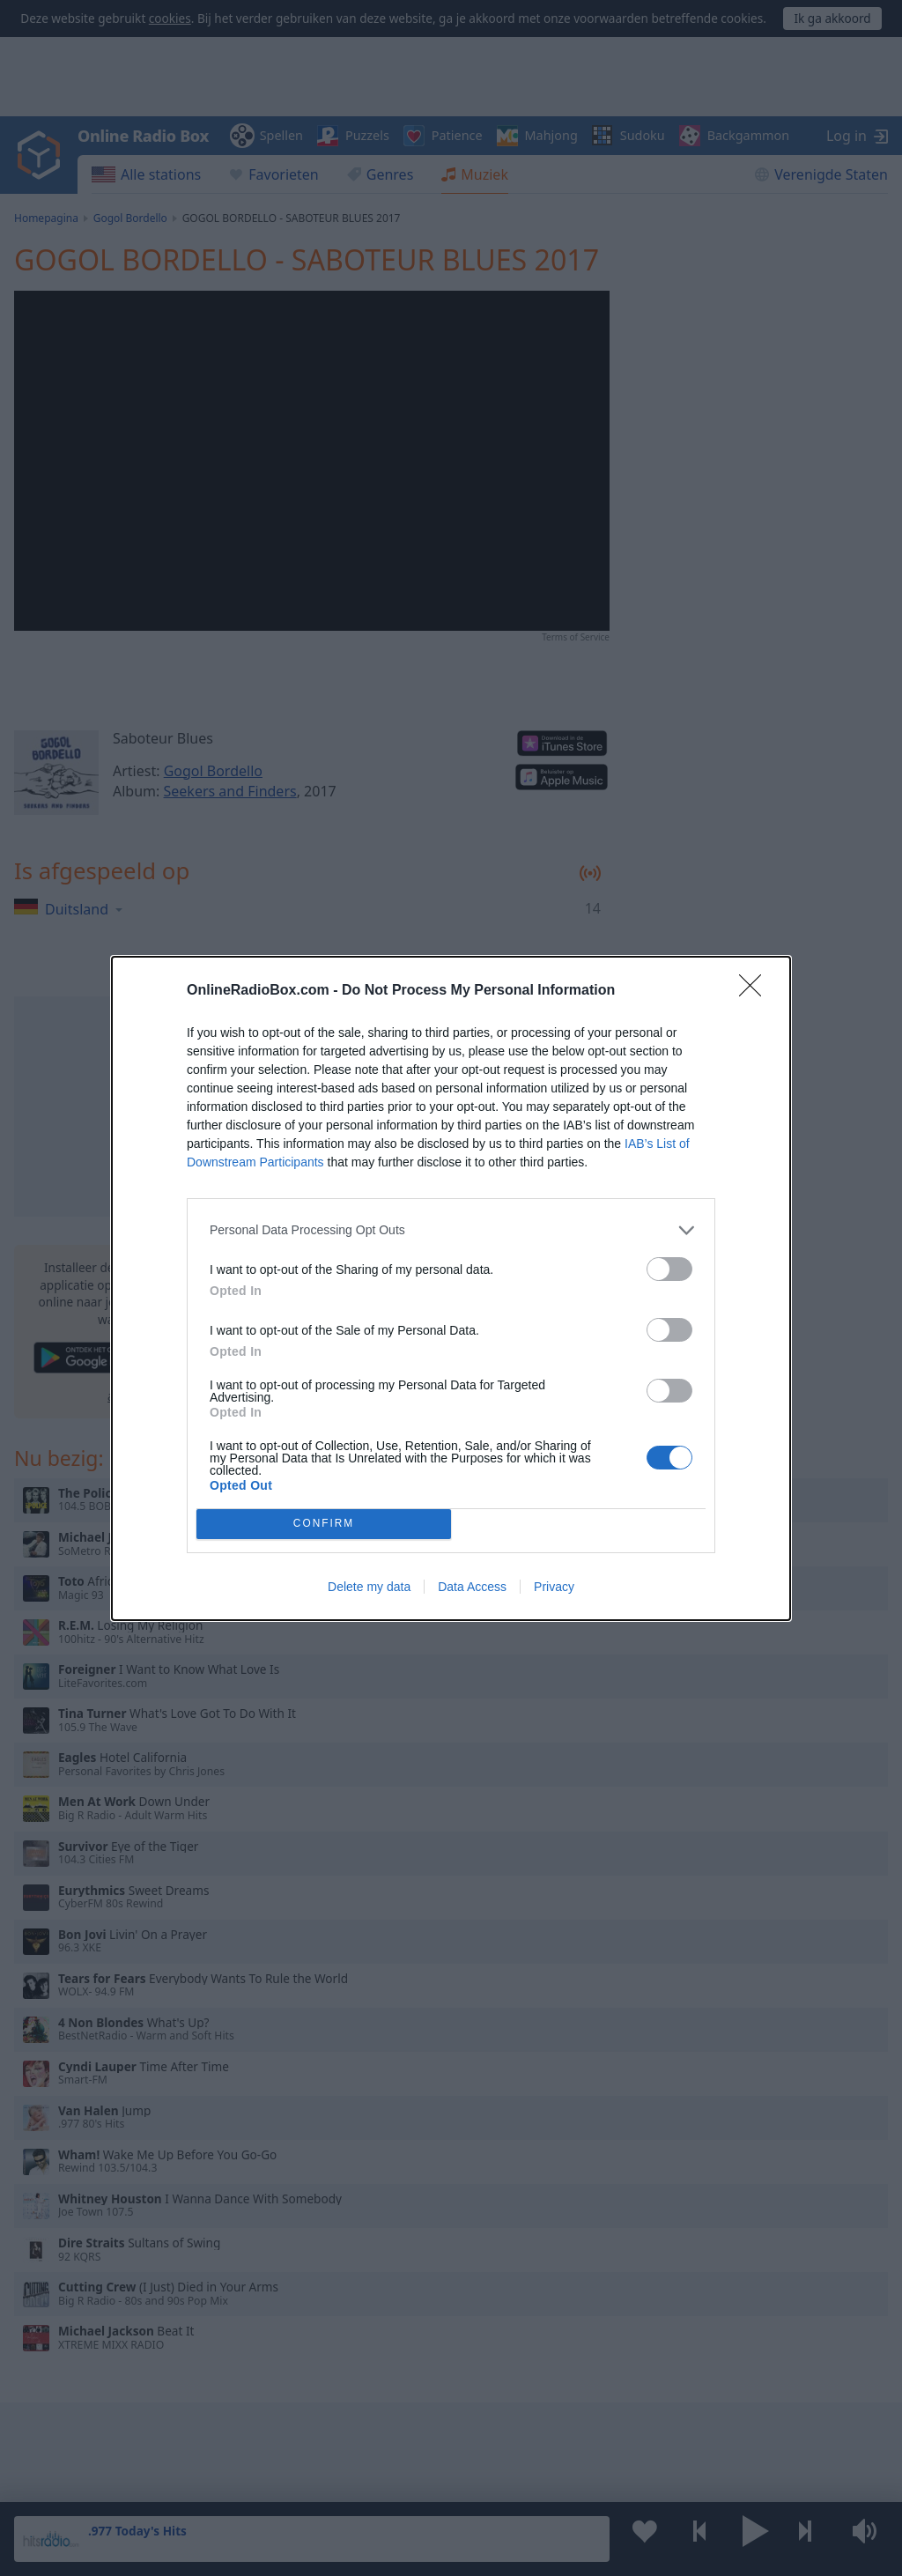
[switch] (669, 1269)
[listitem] (451, 1230)
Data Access (472, 1587)
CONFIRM (324, 1523)
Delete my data (369, 1587)
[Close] (756, 991)
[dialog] (451, 1288)
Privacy (554, 1587)
